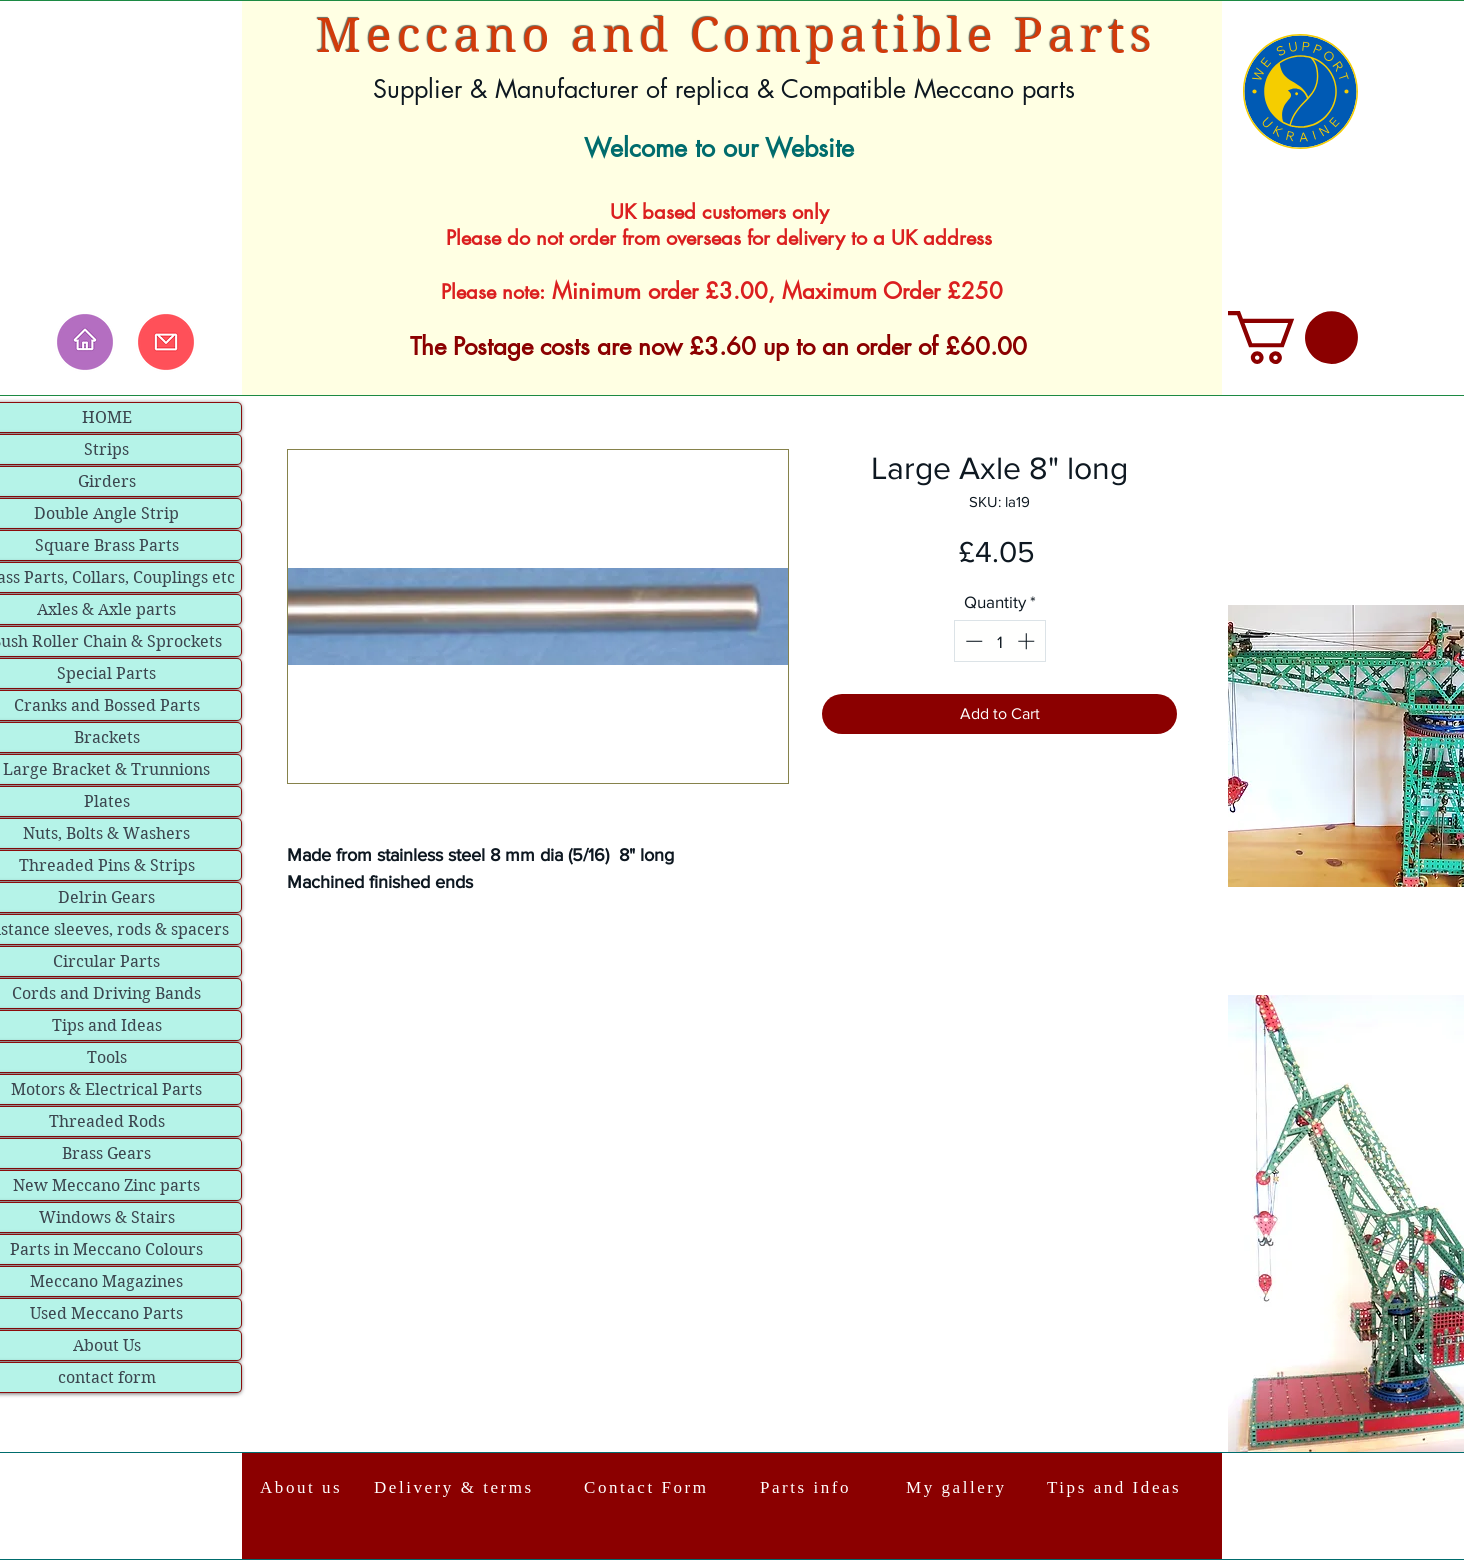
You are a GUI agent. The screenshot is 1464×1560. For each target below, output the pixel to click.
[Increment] (1028, 641)
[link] (1293, 337)
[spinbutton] (999, 641)
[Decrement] (972, 641)
